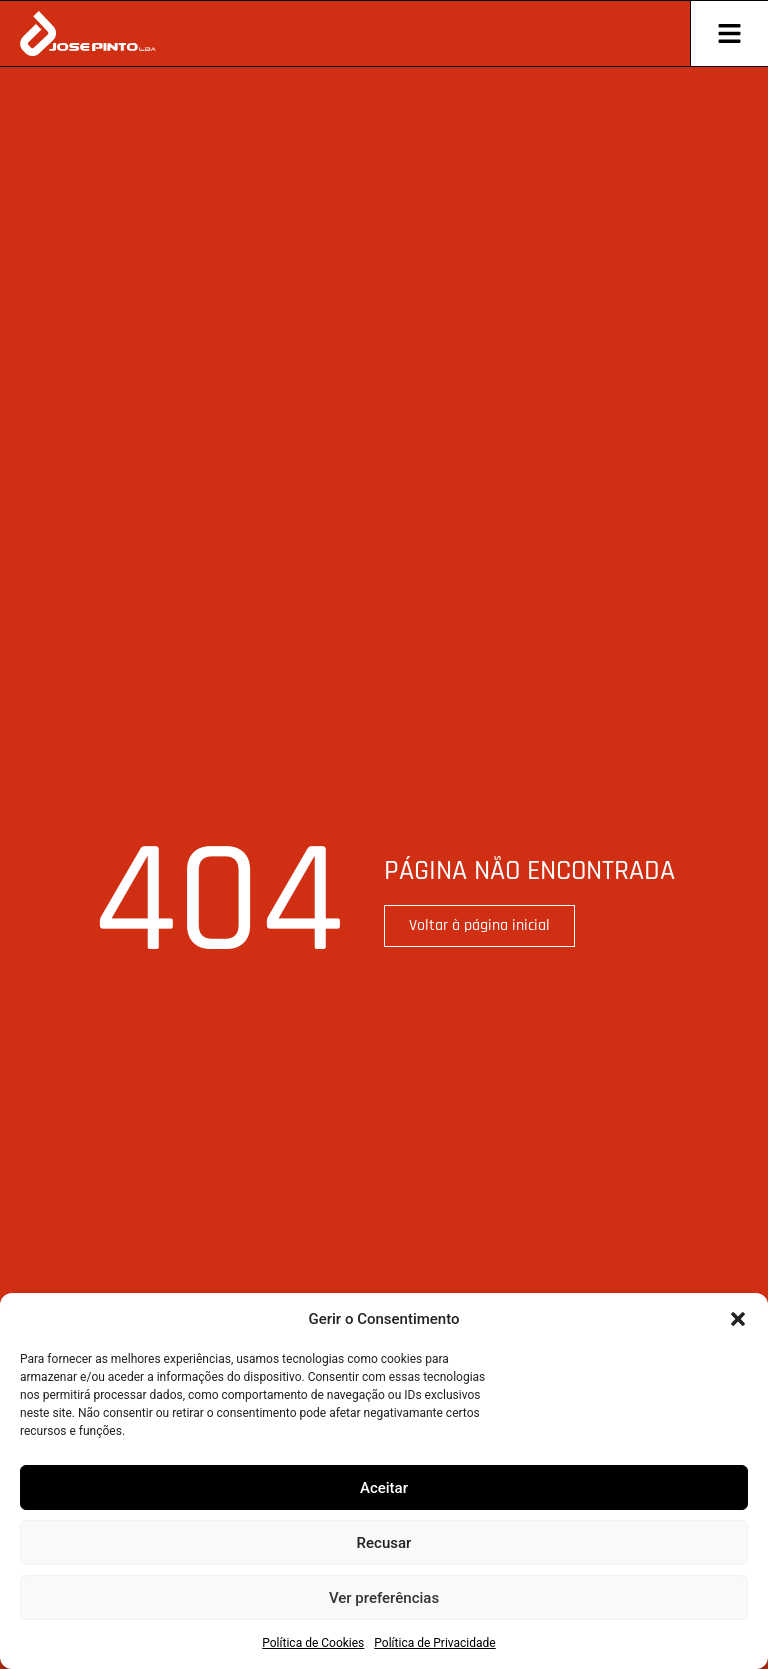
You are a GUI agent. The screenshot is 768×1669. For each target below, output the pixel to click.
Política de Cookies (313, 1643)
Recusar (384, 1543)
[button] (738, 1319)
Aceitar (384, 1488)
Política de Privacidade (434, 1643)
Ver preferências (384, 1598)
